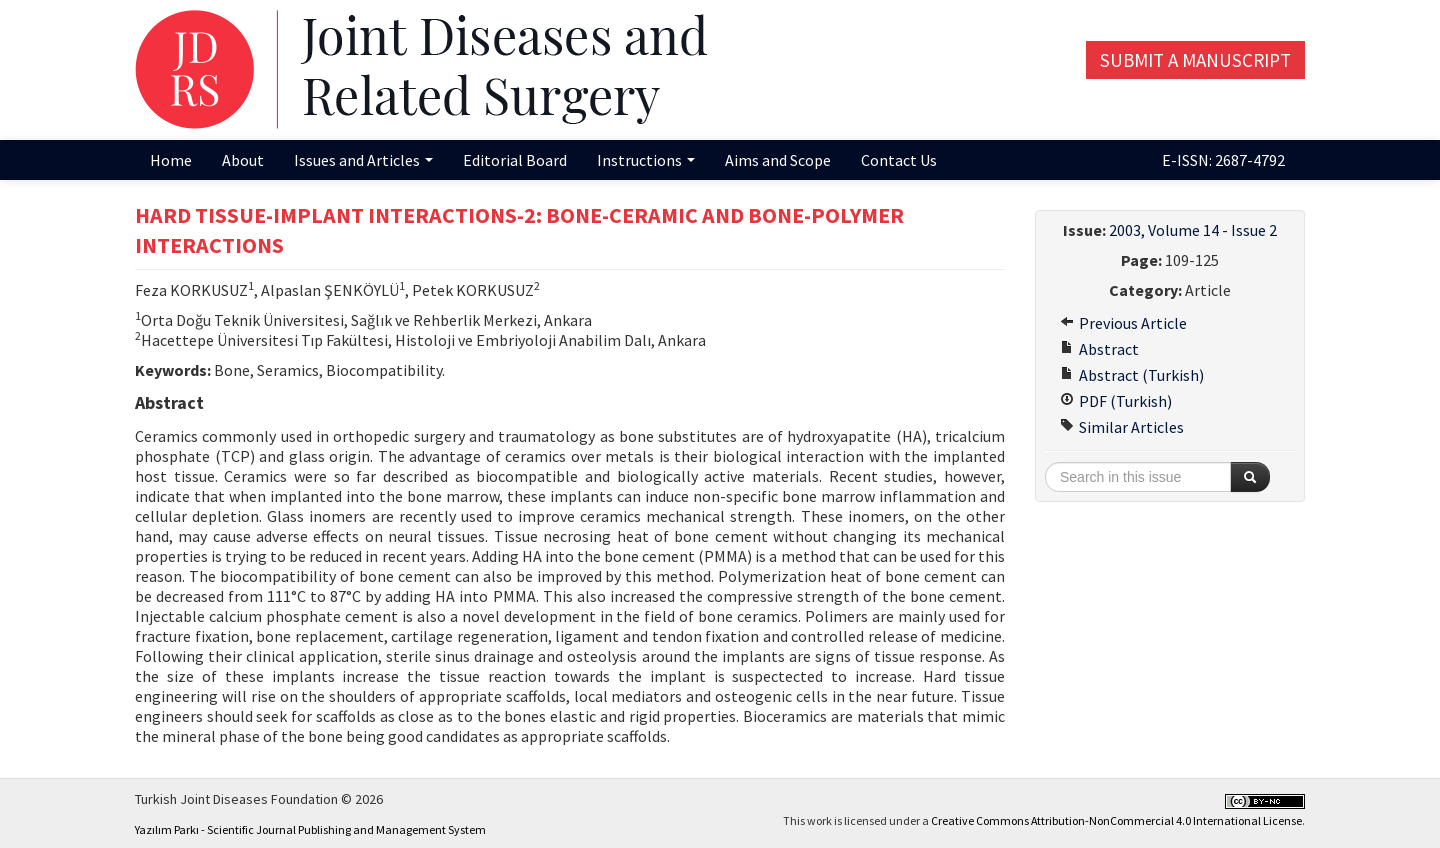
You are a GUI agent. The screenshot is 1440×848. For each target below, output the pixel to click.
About (243, 160)
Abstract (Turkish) (1132, 375)
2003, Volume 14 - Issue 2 (1193, 230)
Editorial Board (515, 160)
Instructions (646, 160)
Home (171, 160)
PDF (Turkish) (1116, 401)
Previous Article (1123, 323)
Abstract (1099, 349)
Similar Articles (1122, 427)
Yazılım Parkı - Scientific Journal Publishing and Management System (310, 829)
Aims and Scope (778, 160)
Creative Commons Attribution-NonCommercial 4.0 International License (1116, 820)
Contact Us (899, 160)
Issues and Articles (363, 160)
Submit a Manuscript (1195, 60)
